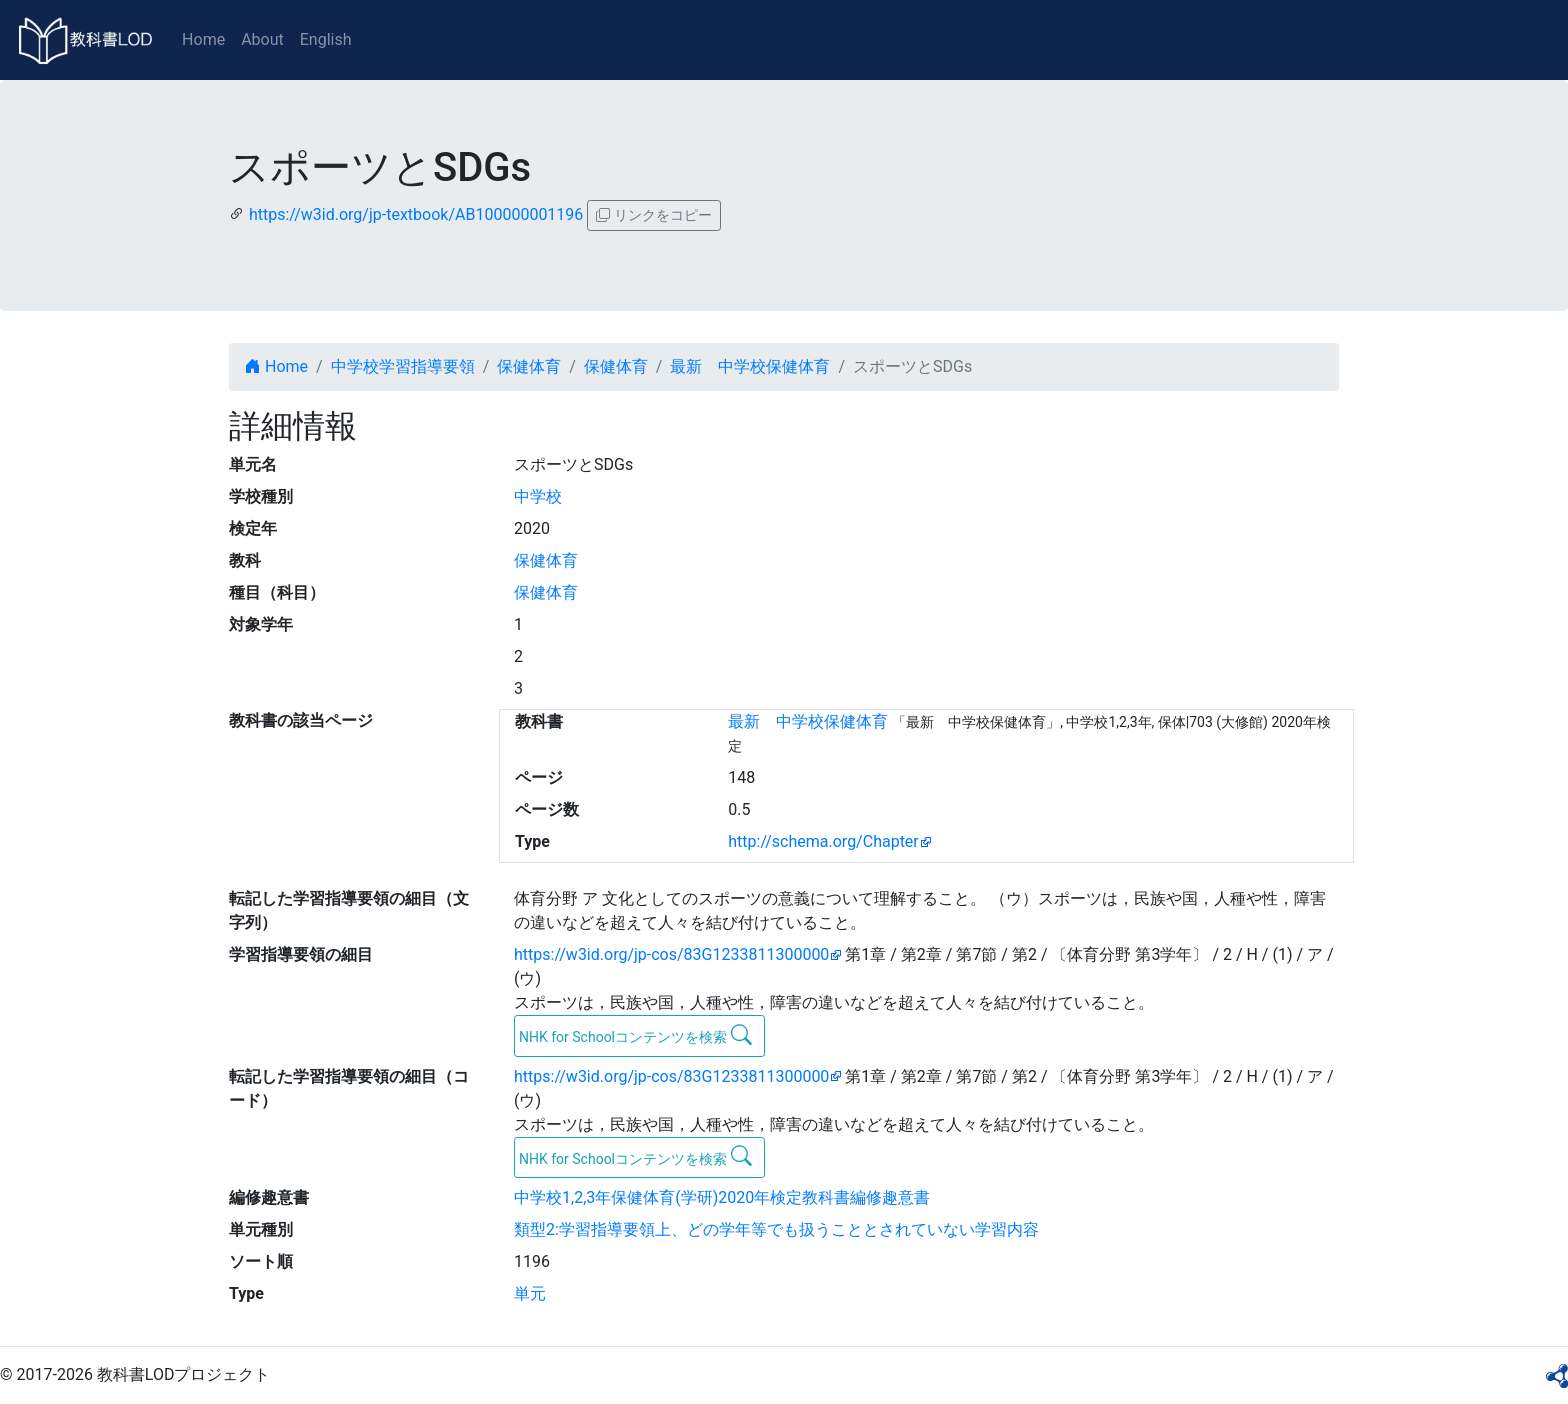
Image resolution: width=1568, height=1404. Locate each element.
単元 (530, 1293)
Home (203, 39)
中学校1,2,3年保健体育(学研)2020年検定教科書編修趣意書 (722, 1197)
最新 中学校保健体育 (750, 366)
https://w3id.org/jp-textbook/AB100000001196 (416, 214)
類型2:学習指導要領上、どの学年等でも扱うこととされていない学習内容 (776, 1229)
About (262, 39)
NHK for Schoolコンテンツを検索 (635, 1035)
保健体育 (529, 366)
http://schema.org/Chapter (823, 841)
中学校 (538, 496)
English (326, 39)
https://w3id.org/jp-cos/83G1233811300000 (671, 954)
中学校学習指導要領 (403, 366)
